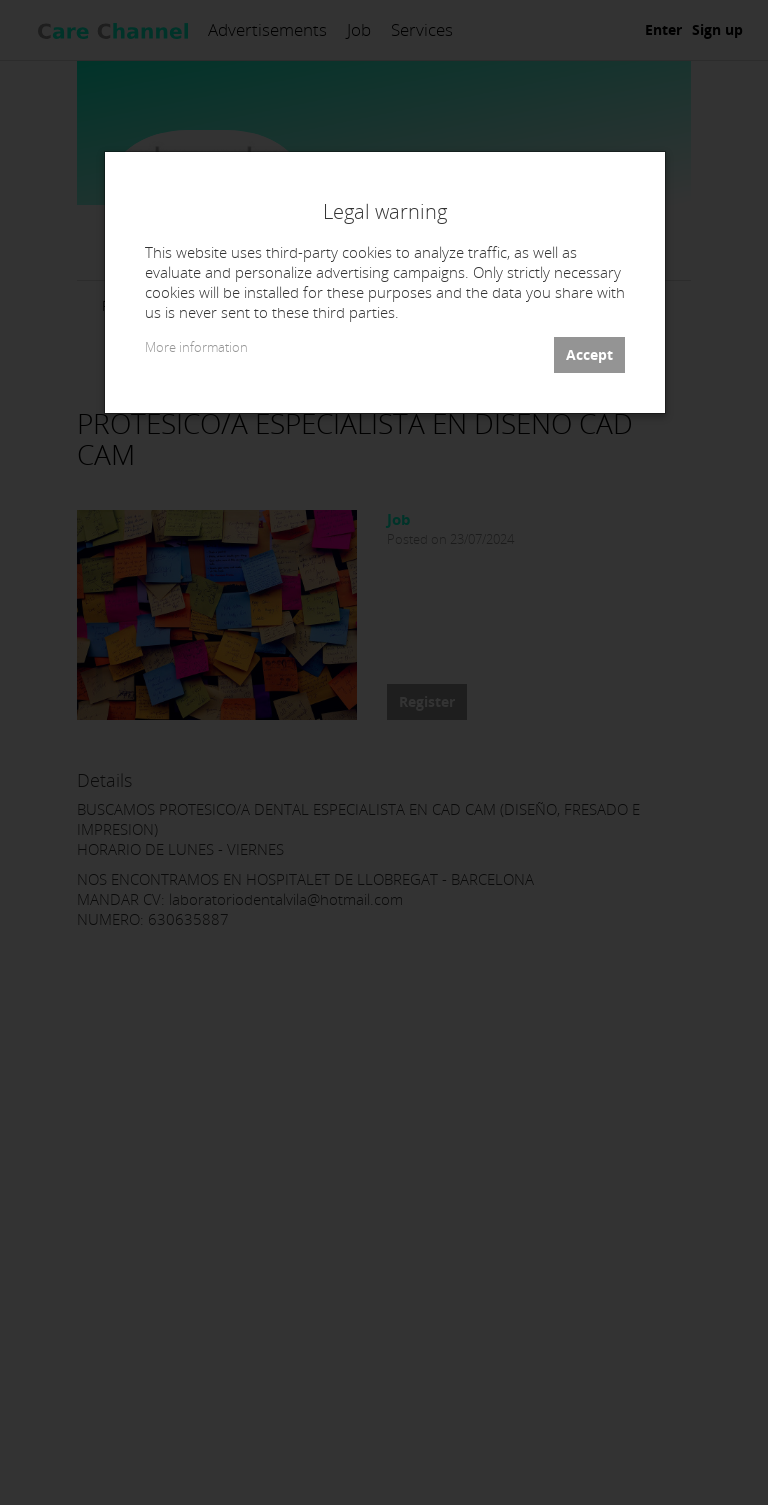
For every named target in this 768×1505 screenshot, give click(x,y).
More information (196, 347)
